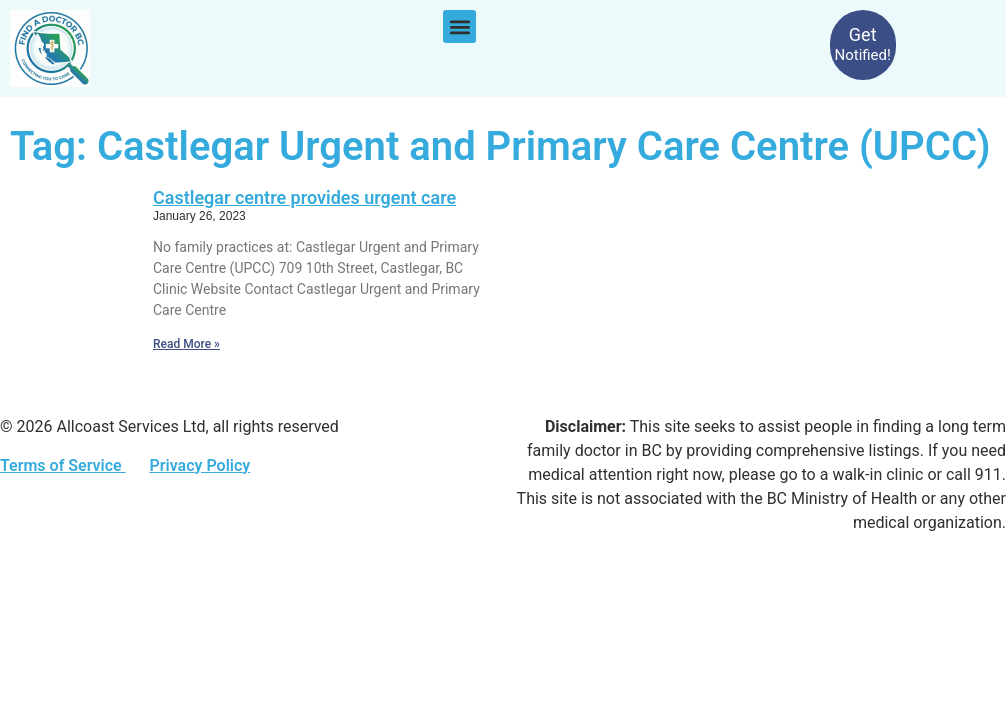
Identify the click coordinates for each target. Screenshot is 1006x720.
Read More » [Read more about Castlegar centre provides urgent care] (186, 344)
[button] (459, 26)
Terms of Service (63, 465)
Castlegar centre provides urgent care (304, 197)
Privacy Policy (199, 465)
